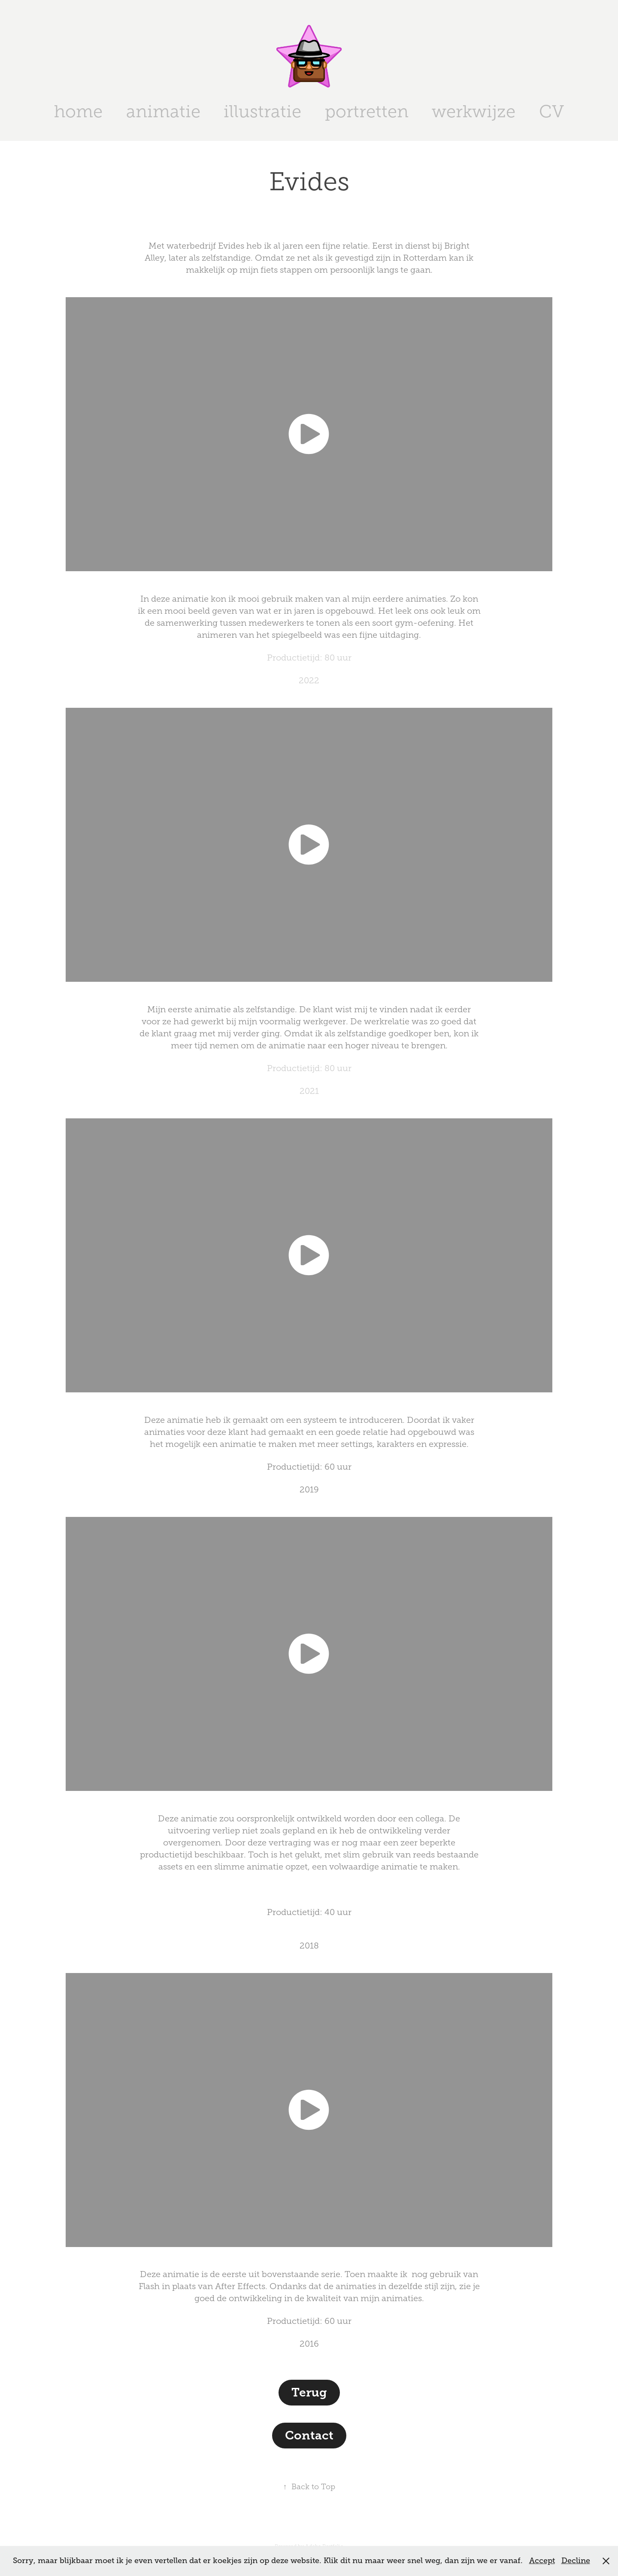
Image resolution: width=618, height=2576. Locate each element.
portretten (367, 111)
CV (551, 111)
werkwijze (473, 111)
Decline (575, 2560)
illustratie (262, 111)
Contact (309, 2435)
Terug (309, 2392)
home (78, 111)
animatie (163, 111)
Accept (542, 2560)
